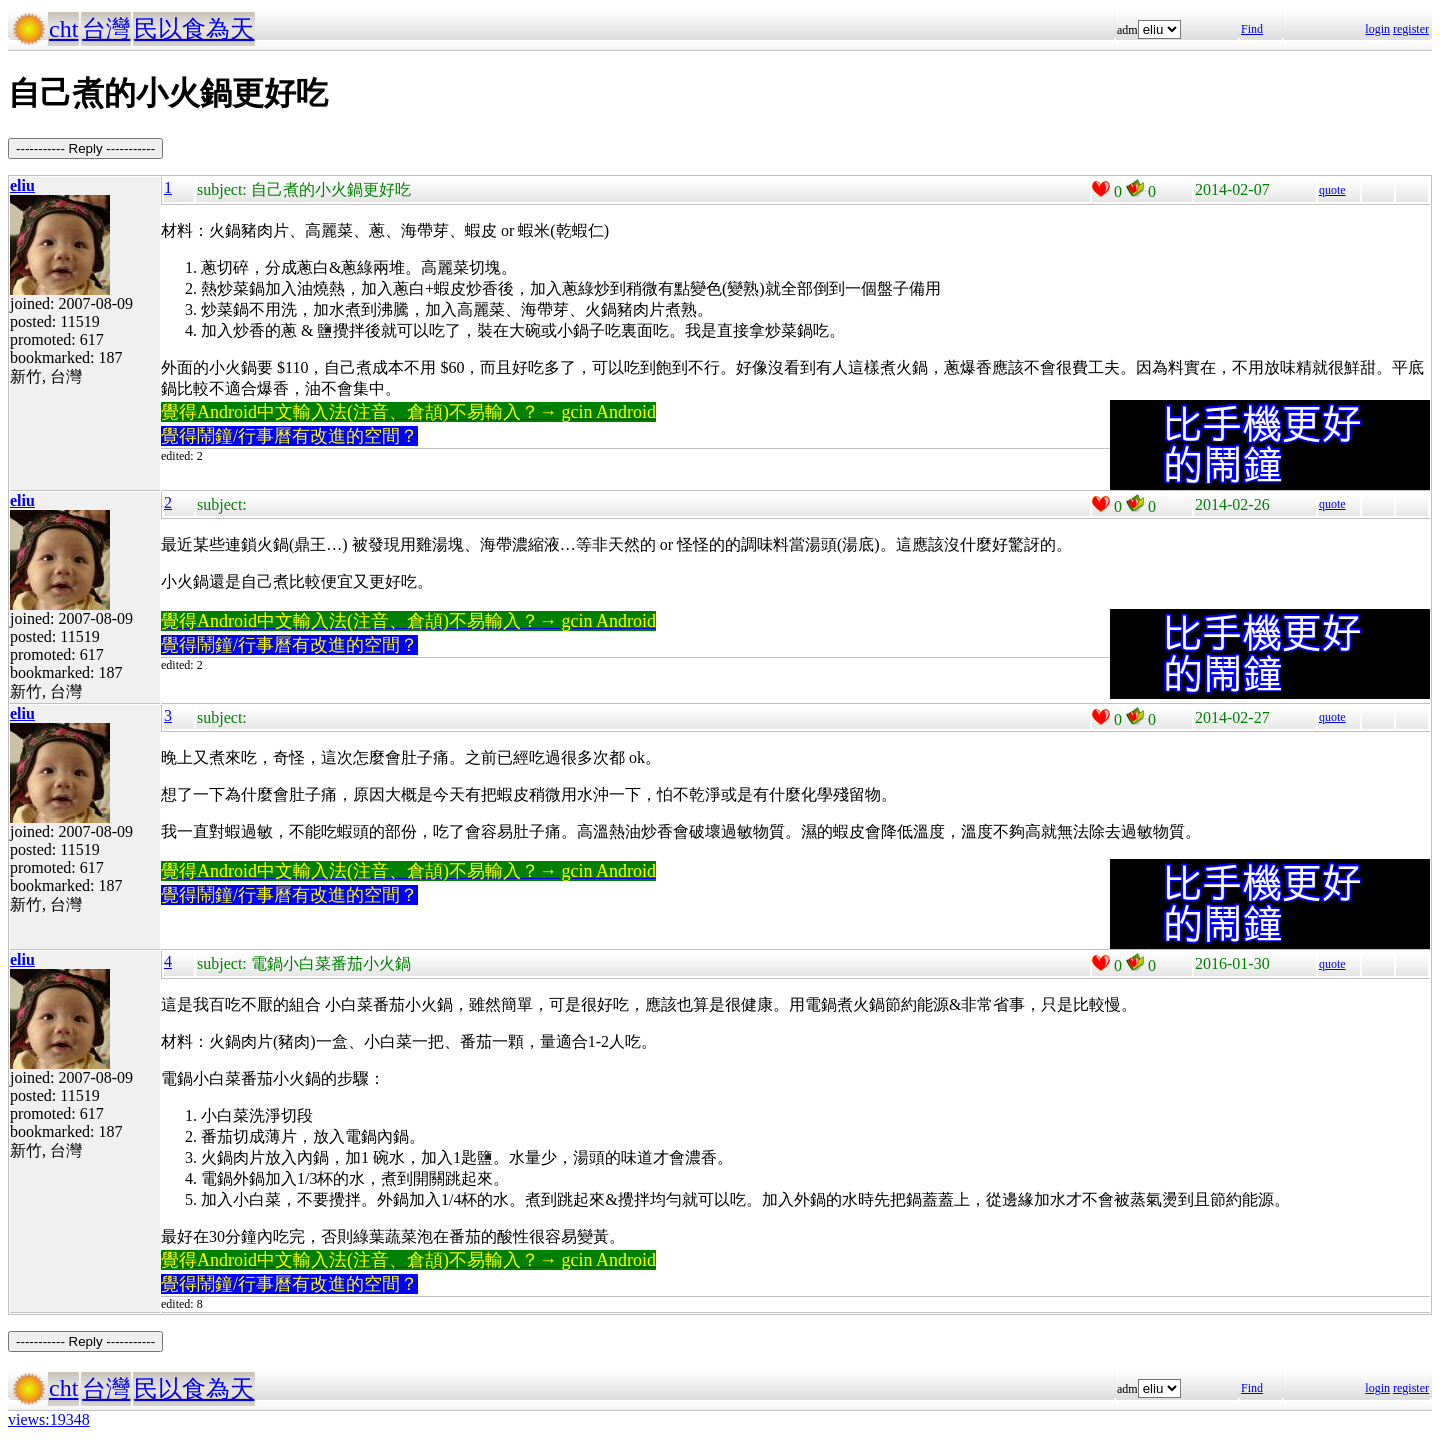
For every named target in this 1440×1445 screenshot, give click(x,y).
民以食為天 (194, 29)
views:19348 (49, 1419)
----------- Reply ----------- (85, 148)
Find (1252, 29)
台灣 (106, 29)
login (1377, 29)
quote (1332, 190)
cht (63, 29)
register (1411, 29)
